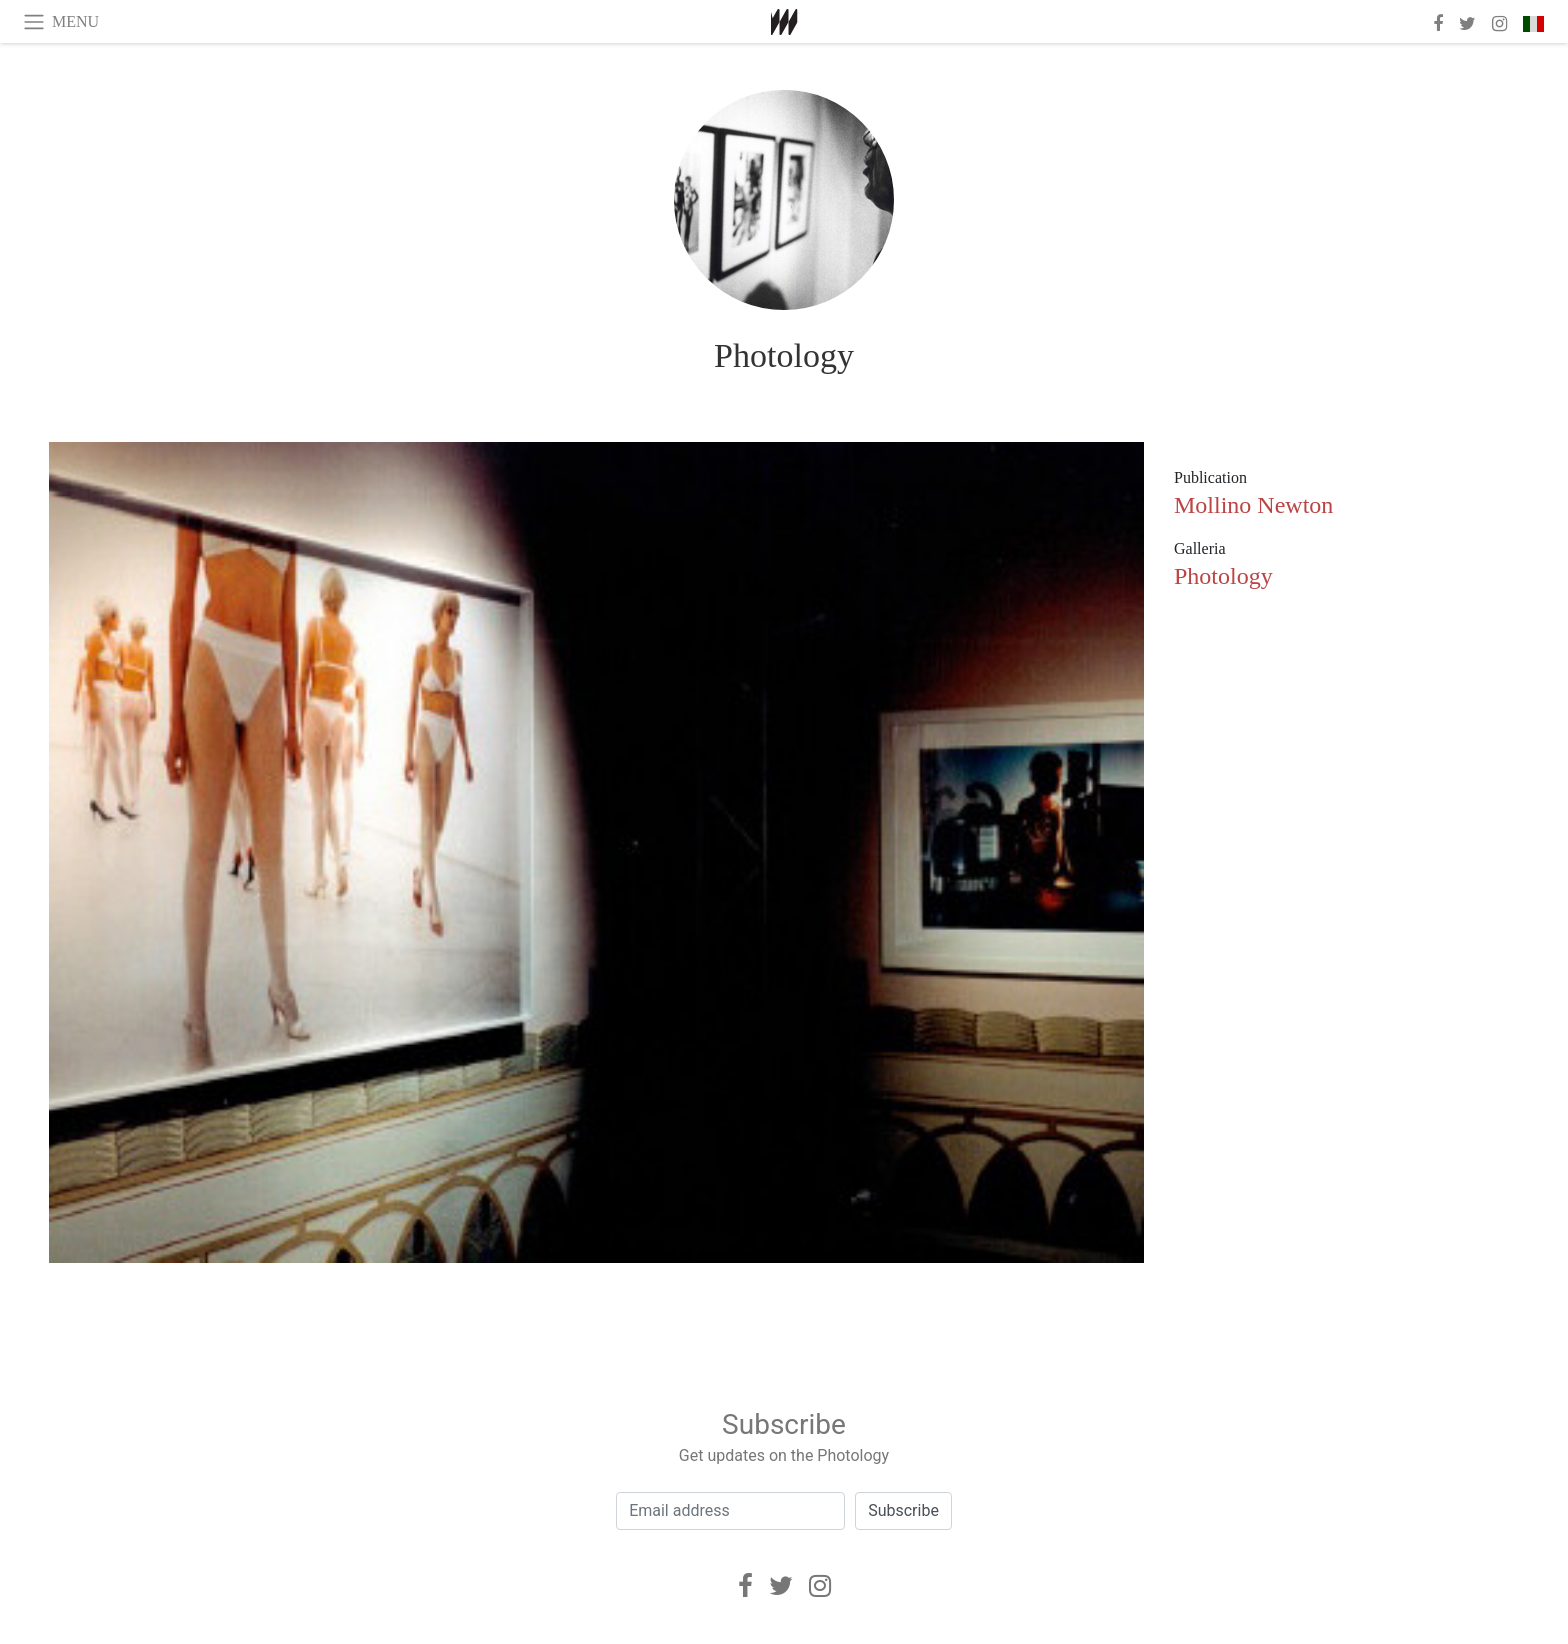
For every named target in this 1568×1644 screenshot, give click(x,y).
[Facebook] (745, 1586)
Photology (784, 355)
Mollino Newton (1253, 505)
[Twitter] (781, 1586)
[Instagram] (820, 1586)
